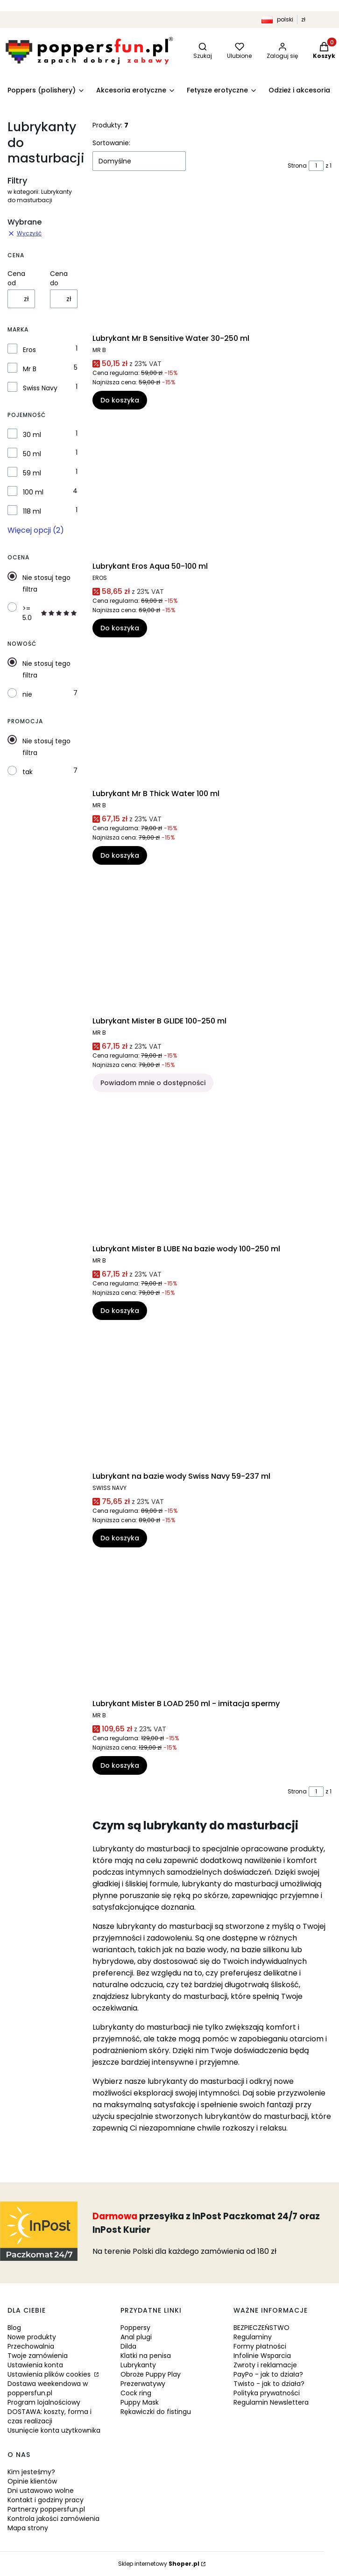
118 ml (32, 511)
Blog (14, 2327)
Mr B (29, 369)
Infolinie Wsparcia (262, 2355)
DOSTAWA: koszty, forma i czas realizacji (49, 2416)
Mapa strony (27, 2528)
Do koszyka (119, 400)
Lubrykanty (138, 2365)
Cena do (59, 278)
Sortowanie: (111, 143)
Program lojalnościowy (43, 2402)
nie (27, 694)
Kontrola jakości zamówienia (53, 2518)
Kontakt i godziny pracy (45, 2500)
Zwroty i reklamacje (265, 2365)
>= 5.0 (50, 613)
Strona (297, 165)
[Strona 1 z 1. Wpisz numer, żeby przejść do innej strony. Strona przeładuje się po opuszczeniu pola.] (316, 166)
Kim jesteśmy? (31, 2472)
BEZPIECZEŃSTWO (261, 2327)
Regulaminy (252, 2337)
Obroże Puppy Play (150, 2374)
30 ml (32, 434)
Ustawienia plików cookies (49, 2374)
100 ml (33, 492)
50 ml (32, 454)
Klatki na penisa (145, 2355)
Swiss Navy (40, 388)
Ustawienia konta (35, 2365)
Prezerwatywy (142, 2383)
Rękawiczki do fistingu (155, 2411)
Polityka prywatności (266, 2393)
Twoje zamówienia (37, 2355)
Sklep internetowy (158, 2564)
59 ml (32, 473)
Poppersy (135, 2327)
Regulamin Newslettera (271, 2402)
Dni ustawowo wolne (40, 2490)
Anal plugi (136, 2337)
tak (27, 771)
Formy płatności (259, 2346)
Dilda (128, 2346)
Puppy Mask (139, 2402)
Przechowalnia (30, 2346)
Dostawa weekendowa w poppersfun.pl (47, 2388)
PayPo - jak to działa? (268, 2374)
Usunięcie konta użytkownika (53, 2430)
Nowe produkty (31, 2337)
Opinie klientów (32, 2481)
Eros (29, 349)
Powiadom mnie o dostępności (152, 1083)
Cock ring (135, 2393)
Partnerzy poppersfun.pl (46, 2509)
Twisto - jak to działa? (268, 2383)
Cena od (16, 278)
